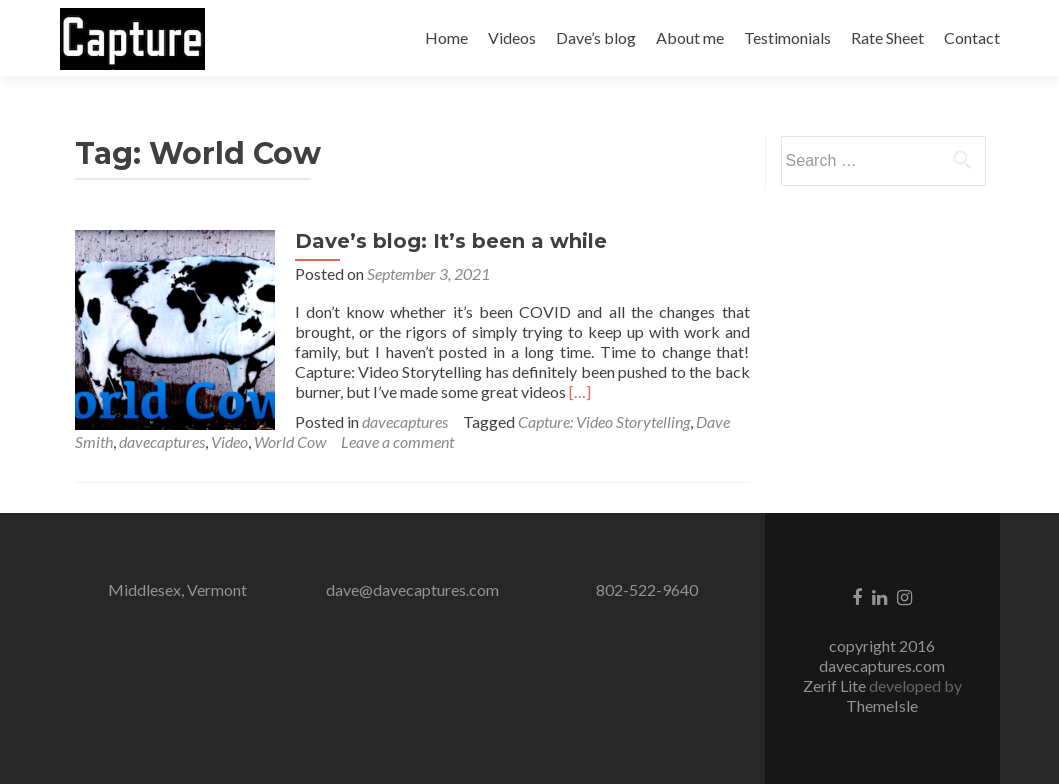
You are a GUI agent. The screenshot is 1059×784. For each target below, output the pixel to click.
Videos (512, 37)
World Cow (290, 441)
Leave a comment (397, 441)
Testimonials (787, 37)
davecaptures (405, 421)
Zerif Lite (836, 685)
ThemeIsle (882, 705)
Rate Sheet (887, 37)
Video (229, 441)
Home (446, 37)
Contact (972, 37)
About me (690, 37)
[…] (580, 391)
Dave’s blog (596, 37)
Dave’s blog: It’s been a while (451, 241)
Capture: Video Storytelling (604, 421)
